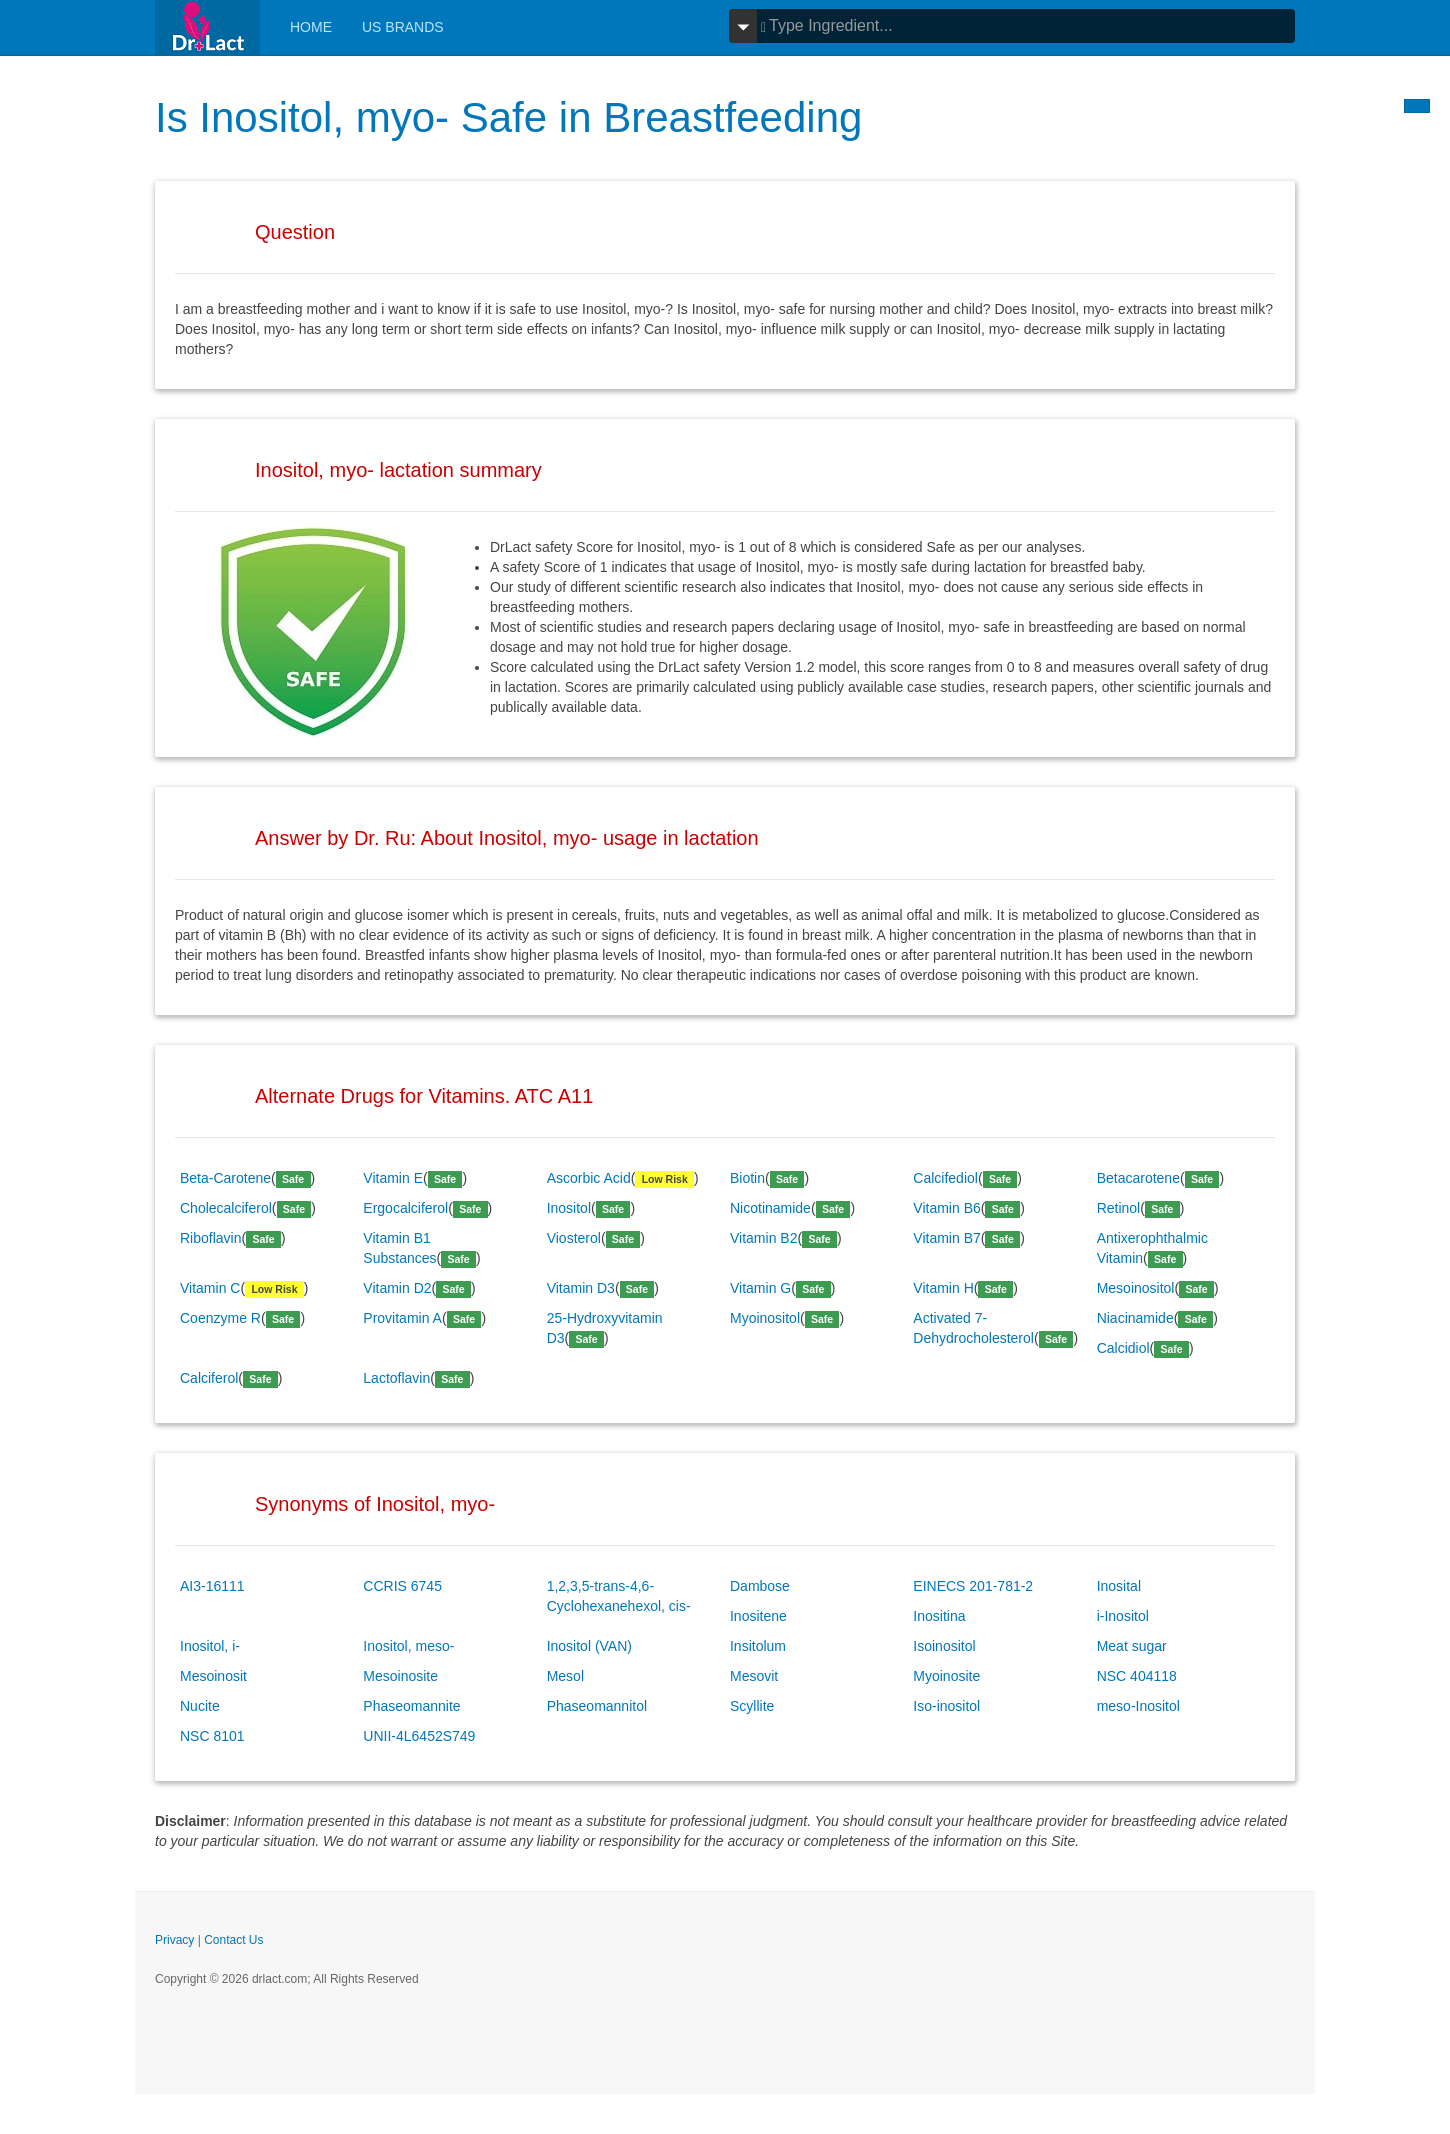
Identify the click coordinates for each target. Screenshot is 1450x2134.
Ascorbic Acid (589, 1178)
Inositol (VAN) (589, 1646)
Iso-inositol (946, 1706)
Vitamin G (760, 1288)
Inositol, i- (210, 1646)
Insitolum (758, 1646)
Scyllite (752, 1706)
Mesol (565, 1676)
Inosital (1119, 1586)
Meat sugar (1132, 1646)
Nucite (200, 1706)
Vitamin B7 (946, 1238)
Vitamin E (393, 1178)
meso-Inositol (1138, 1706)
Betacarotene (1138, 1178)
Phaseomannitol (597, 1706)
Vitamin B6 (946, 1208)
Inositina (939, 1616)
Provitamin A (402, 1318)
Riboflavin (210, 1238)
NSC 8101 (212, 1736)
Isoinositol (944, 1646)
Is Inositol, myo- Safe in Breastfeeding (508, 117)
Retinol (1119, 1208)
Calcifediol (945, 1178)
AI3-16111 (212, 1586)
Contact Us (233, 1940)
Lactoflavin (396, 1378)
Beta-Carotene (225, 1178)
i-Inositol (1123, 1616)
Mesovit (754, 1676)
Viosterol (574, 1238)
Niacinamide (1135, 1318)
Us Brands (403, 27)
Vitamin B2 (763, 1238)
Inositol (569, 1208)
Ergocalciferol (405, 1208)
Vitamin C (210, 1288)
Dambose (760, 1586)
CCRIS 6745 (402, 1586)
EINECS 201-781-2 (973, 1586)
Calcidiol (1123, 1348)
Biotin (747, 1178)
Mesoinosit (213, 1676)
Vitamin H (943, 1288)
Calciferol (209, 1378)
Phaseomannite (411, 1706)
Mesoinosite (400, 1676)
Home (311, 27)
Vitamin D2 (397, 1288)
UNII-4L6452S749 (419, 1736)
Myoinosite (946, 1676)
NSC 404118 (1137, 1676)
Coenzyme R (220, 1318)
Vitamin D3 (581, 1288)
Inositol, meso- (408, 1646)
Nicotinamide (770, 1208)
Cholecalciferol (226, 1208)
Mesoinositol (1136, 1288)
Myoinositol (765, 1318)
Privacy (174, 1940)
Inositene (758, 1616)
